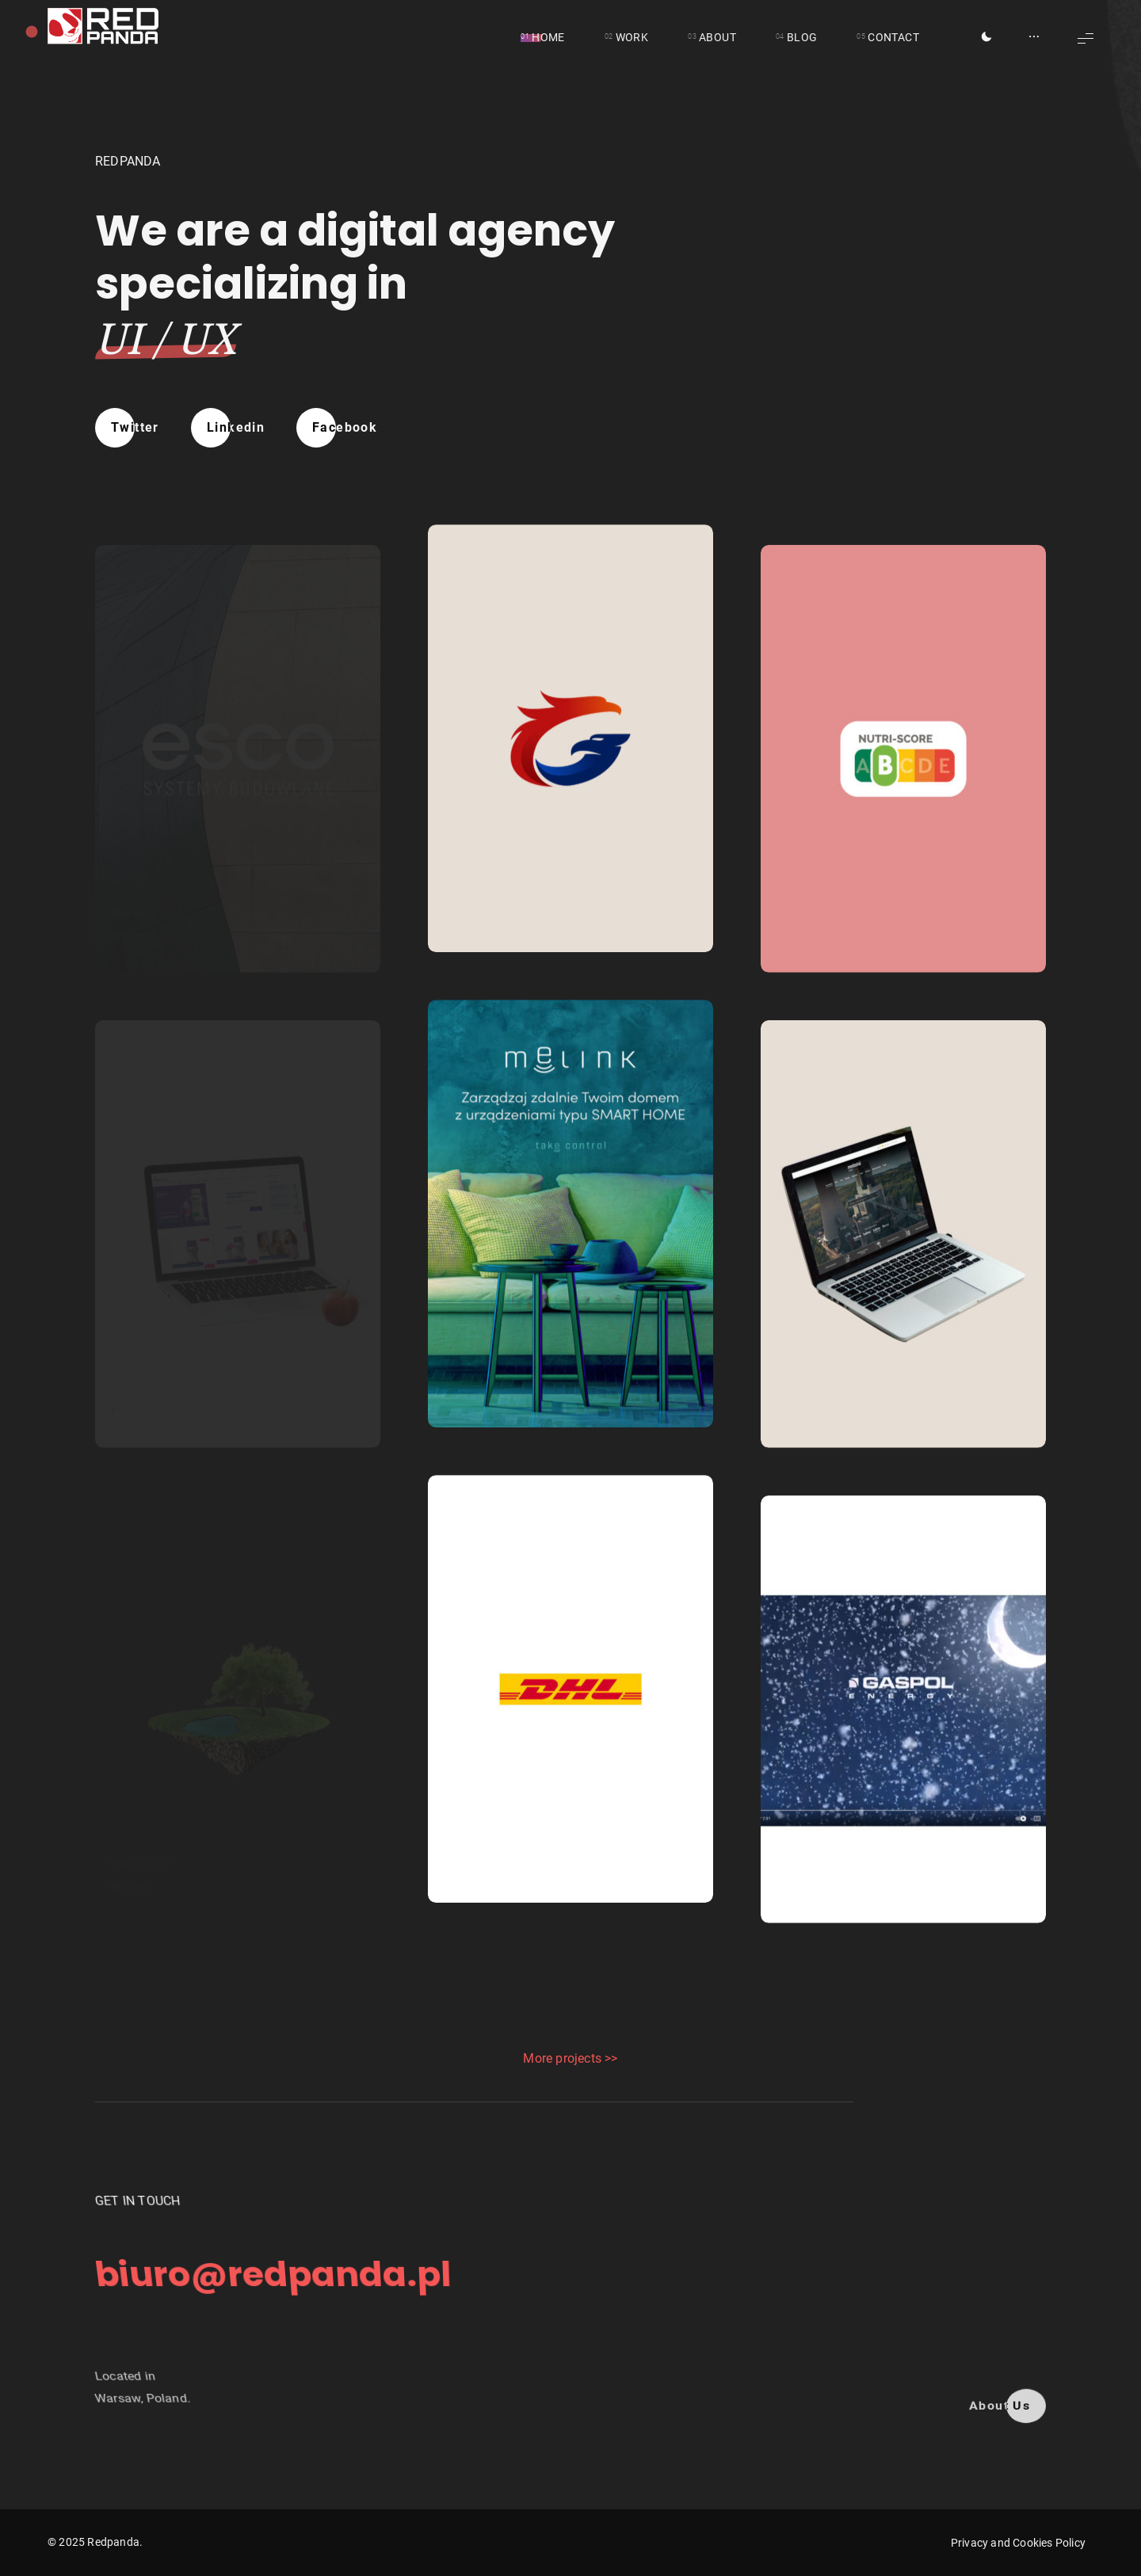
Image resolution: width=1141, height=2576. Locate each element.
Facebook (344, 427)
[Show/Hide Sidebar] (1034, 38)
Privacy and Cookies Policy (1018, 2542)
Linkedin (236, 427)
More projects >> (570, 2058)
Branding (464, 869)
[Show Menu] (1085, 37)
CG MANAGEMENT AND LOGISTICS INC (566, 901)
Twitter (135, 427)
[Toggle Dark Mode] (986, 38)
